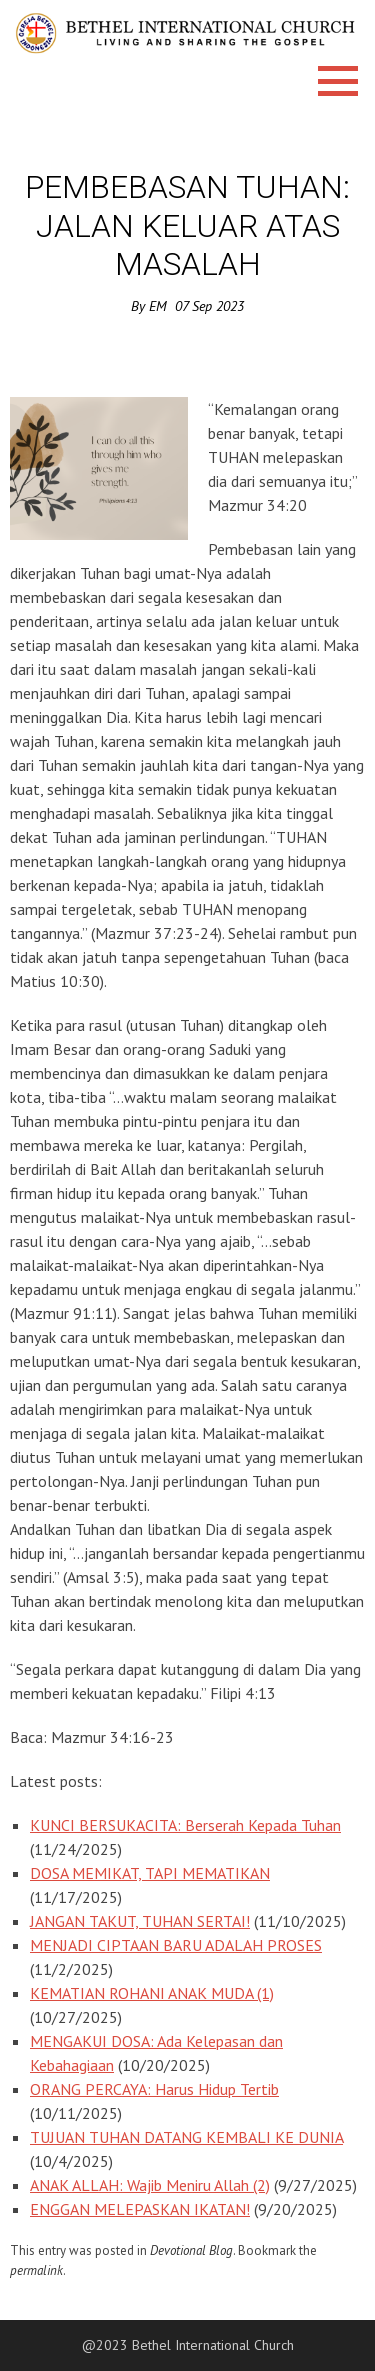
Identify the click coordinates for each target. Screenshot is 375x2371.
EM (158, 306)
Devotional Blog (191, 2250)
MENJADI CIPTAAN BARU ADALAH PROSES (176, 1945)
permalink (36, 2270)
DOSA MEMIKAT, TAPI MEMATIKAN (150, 1873)
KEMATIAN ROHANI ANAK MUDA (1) (152, 1993)
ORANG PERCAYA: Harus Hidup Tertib (154, 2089)
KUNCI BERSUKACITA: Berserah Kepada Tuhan (185, 1825)
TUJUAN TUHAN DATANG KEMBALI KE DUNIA (186, 2137)
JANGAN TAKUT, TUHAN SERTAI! (140, 1921)
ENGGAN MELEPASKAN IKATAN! (140, 2209)
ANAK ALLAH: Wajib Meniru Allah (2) (150, 2185)
